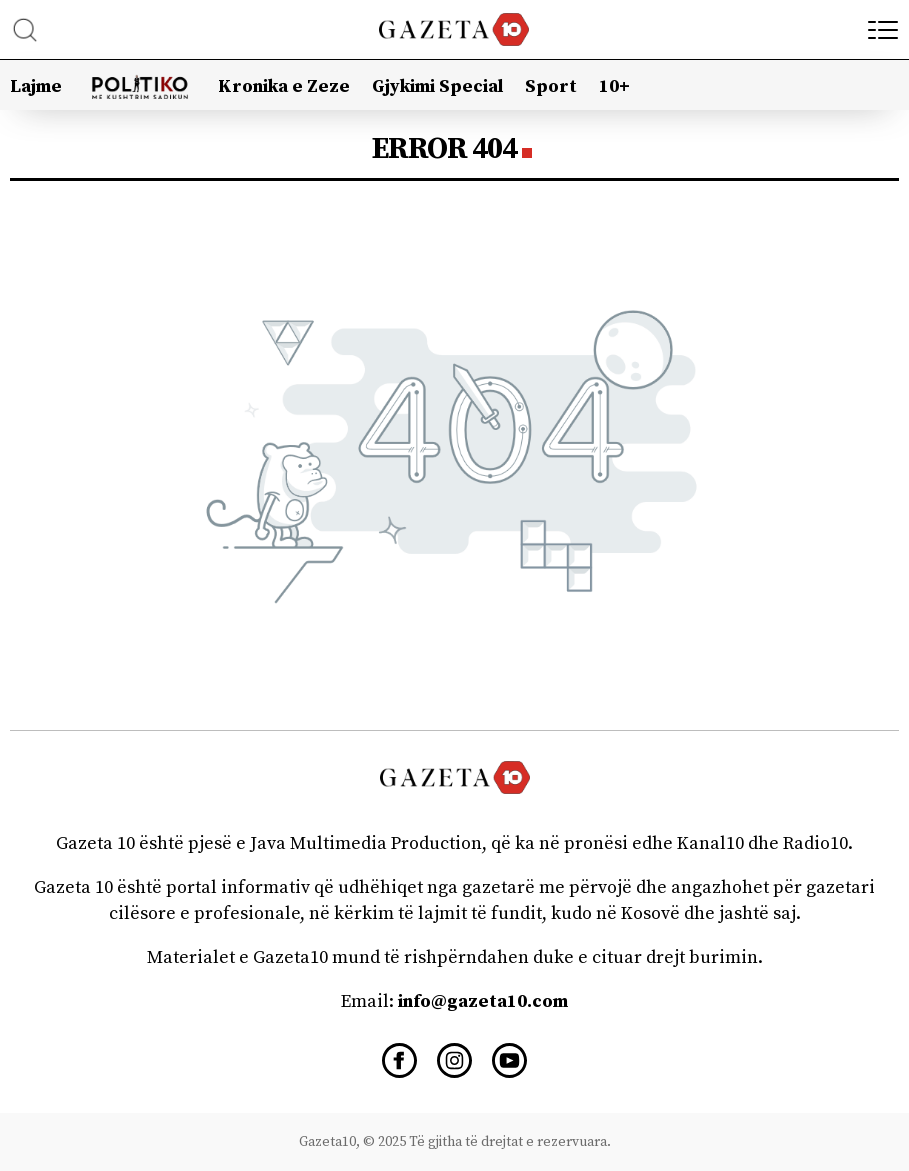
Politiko (140, 81)
